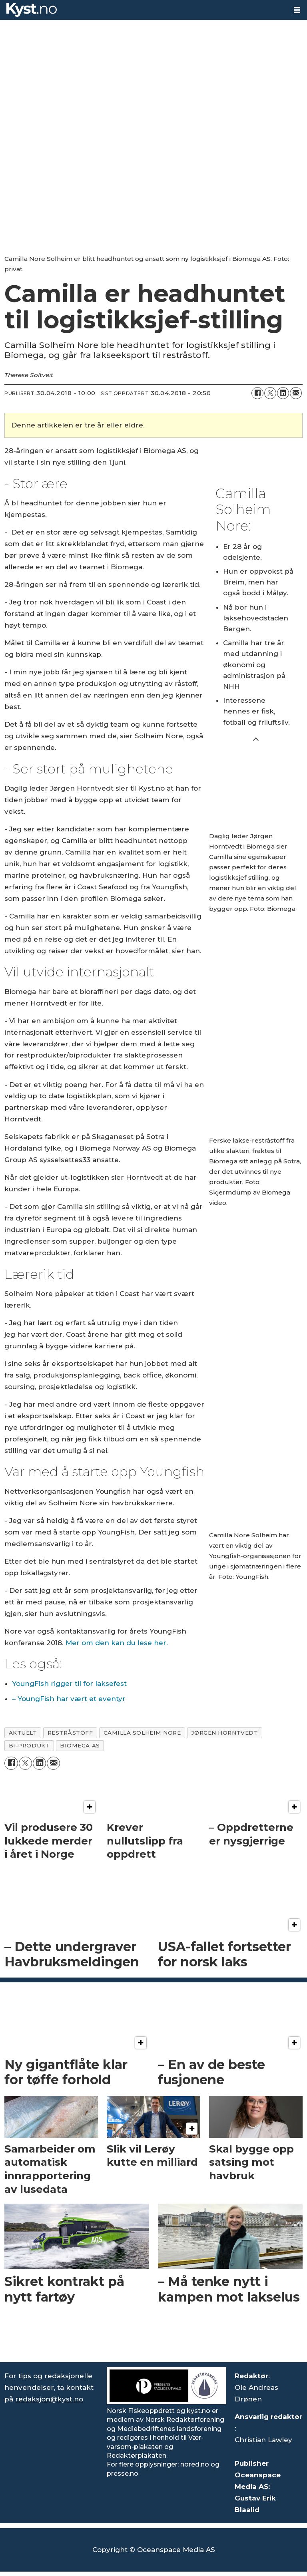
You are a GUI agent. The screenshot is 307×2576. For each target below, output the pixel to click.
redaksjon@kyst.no (49, 2399)
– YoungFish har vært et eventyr (69, 1699)
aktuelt (23, 1732)
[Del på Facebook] (257, 393)
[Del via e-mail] (296, 393)
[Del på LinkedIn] (283, 393)
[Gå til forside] (31, 10)
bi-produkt (29, 1745)
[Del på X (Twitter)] (270, 393)
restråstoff (70, 1732)
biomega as (80, 1745)
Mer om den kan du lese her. (118, 1643)
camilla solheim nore (142, 1732)
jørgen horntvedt (224, 1732)
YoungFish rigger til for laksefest (69, 1684)
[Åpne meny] (297, 10)
